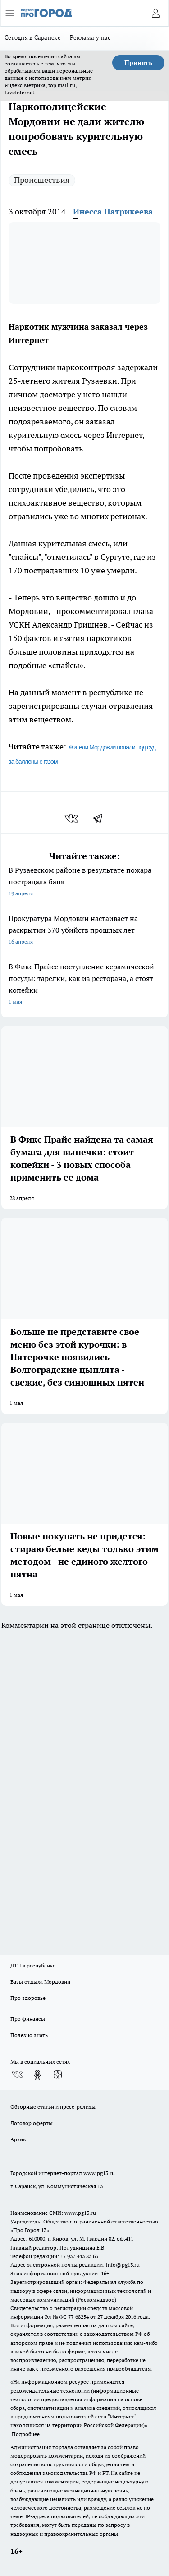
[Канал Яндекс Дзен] (57, 2075)
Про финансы (27, 2018)
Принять (138, 63)
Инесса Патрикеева (113, 211)
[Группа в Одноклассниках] (37, 2075)
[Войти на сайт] (155, 13)
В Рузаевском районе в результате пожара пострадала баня (84, 882)
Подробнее (26, 2434)
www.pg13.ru (99, 2173)
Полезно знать (29, 2035)
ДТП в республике (32, 1965)
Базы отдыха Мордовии (40, 1981)
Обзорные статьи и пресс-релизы (53, 2106)
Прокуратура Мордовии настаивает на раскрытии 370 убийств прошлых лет (84, 931)
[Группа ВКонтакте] (17, 2075)
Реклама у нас (90, 37)
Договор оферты (31, 2123)
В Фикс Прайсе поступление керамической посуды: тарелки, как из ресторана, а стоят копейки (84, 985)
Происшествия (42, 180)
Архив (18, 2139)
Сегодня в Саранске (33, 37)
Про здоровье (28, 1998)
